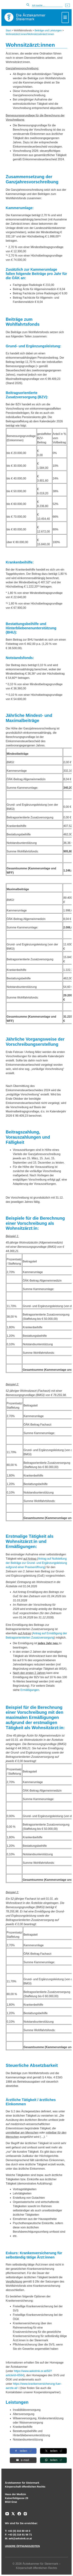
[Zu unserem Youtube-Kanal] (7, 2515)
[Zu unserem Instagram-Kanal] (24, 2515)
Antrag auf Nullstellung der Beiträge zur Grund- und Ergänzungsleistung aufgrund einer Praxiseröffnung (36, 1563)
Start (8, 30)
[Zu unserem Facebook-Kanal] (18, 2515)
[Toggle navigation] (65, 17)
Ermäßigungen (29, 1689)
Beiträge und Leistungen (48, 30)
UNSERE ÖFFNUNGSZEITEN (22, 2546)
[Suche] (47, 5)
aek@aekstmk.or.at (20, 2538)
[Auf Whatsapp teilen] (53, 2460)
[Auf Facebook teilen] (23, 2450)
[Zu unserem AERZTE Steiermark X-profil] (12, 2515)
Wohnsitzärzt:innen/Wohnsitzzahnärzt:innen (30, 34)
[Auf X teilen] (53, 2450)
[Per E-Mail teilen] (23, 2460)
